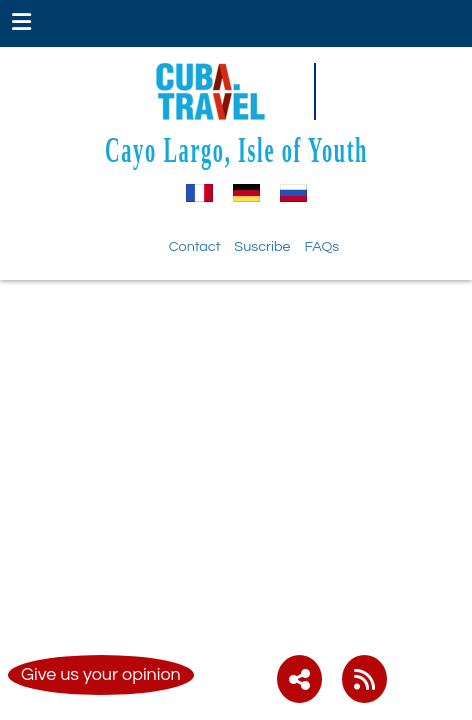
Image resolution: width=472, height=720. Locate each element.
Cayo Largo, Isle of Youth (236, 149)
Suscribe (262, 246)
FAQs (322, 246)
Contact (195, 246)
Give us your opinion (101, 674)
